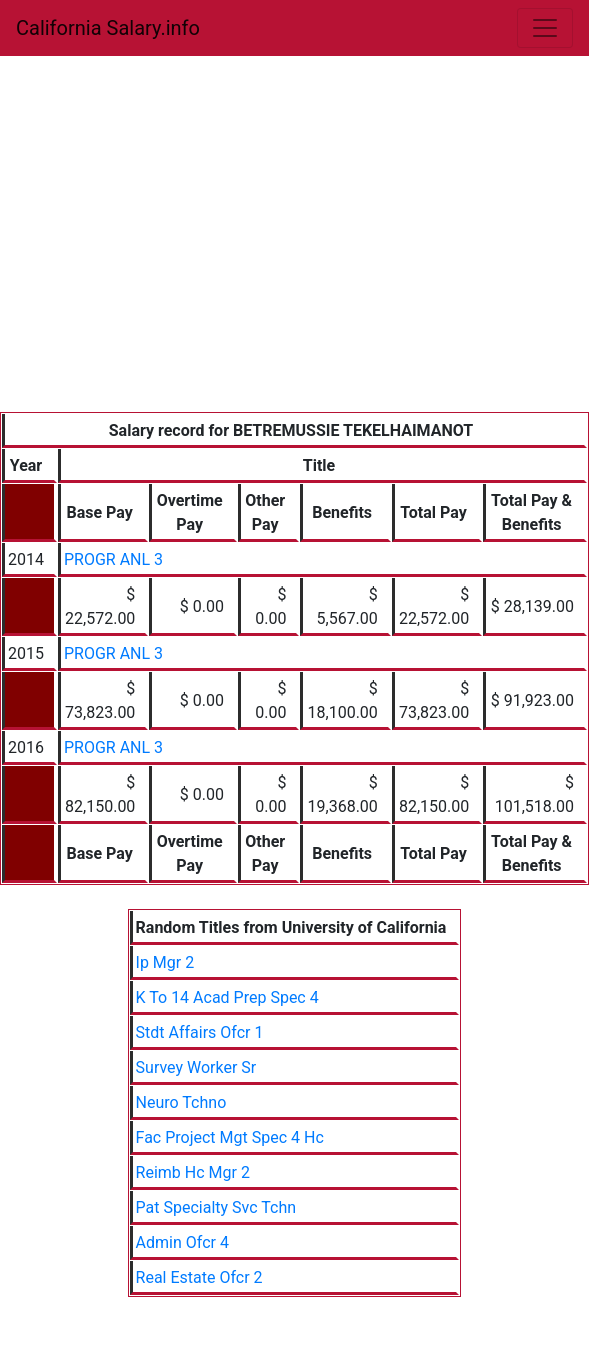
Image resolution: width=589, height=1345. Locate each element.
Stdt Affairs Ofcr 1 (200, 1032)
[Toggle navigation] (545, 28)
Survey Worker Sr (196, 1067)
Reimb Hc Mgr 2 (193, 1172)
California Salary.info (108, 28)
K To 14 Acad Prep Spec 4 (227, 997)
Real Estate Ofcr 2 (199, 1277)
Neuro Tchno (181, 1102)
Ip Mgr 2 (165, 962)
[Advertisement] (294, 262)
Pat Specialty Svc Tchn (216, 1207)
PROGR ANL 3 (113, 559)
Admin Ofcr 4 (182, 1242)
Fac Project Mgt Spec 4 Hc (230, 1137)
